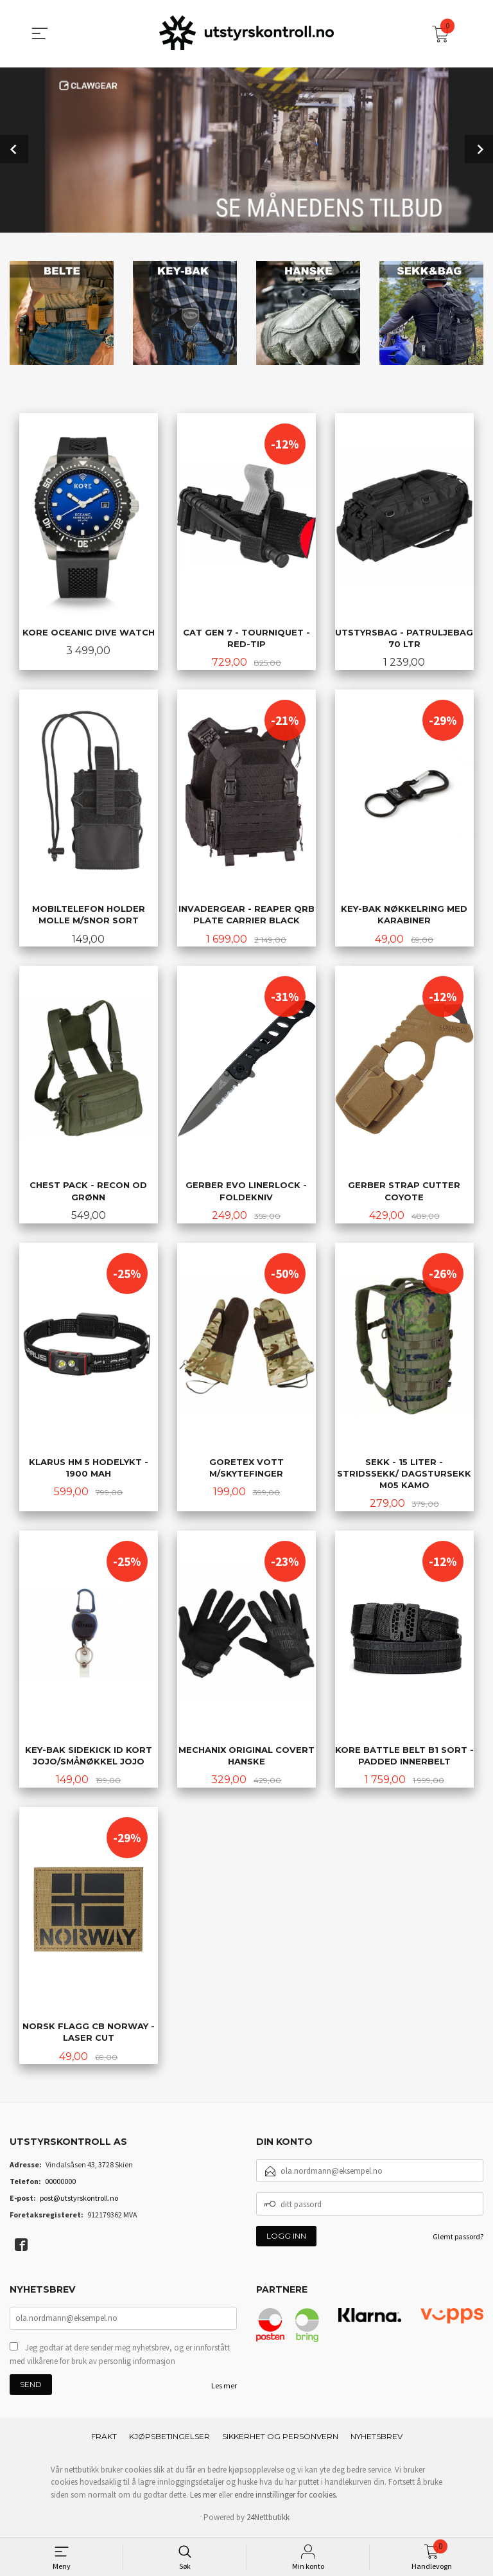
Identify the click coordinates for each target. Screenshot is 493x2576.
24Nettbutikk (268, 2520)
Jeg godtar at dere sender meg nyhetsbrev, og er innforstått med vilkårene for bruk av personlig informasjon (120, 2357)
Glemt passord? (458, 2239)
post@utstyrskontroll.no (79, 2201)
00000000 (60, 2184)
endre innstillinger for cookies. (286, 2497)
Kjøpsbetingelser (169, 2439)
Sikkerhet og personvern (280, 2439)
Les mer (224, 2389)
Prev (14, 148)
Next (479, 148)
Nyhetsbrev (376, 2439)
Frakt (104, 2439)
